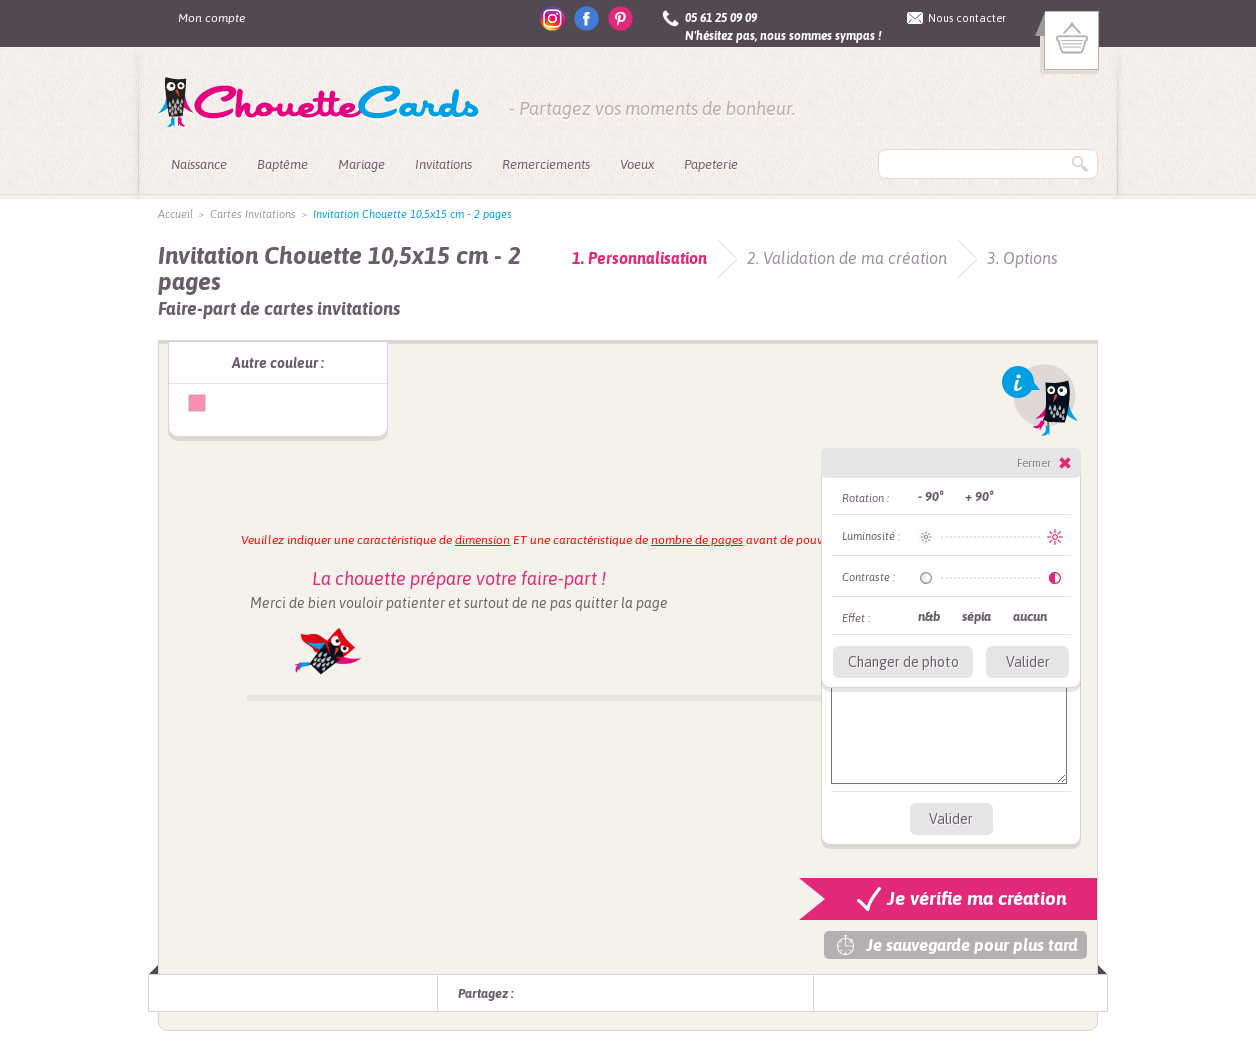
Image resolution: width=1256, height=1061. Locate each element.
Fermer (1034, 463)
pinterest (620, 18)
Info (1040, 400)
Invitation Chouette (197, 403)
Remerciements (546, 164)
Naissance (199, 164)
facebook (586, 18)
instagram (552, 18)
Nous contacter (967, 18)
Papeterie (711, 164)
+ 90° (979, 496)
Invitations (443, 164)
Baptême (282, 164)
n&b (929, 616)
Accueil (175, 214)
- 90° (930, 496)
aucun (1030, 616)
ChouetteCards (318, 103)
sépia (976, 616)
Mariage (361, 164)
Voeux (637, 164)
